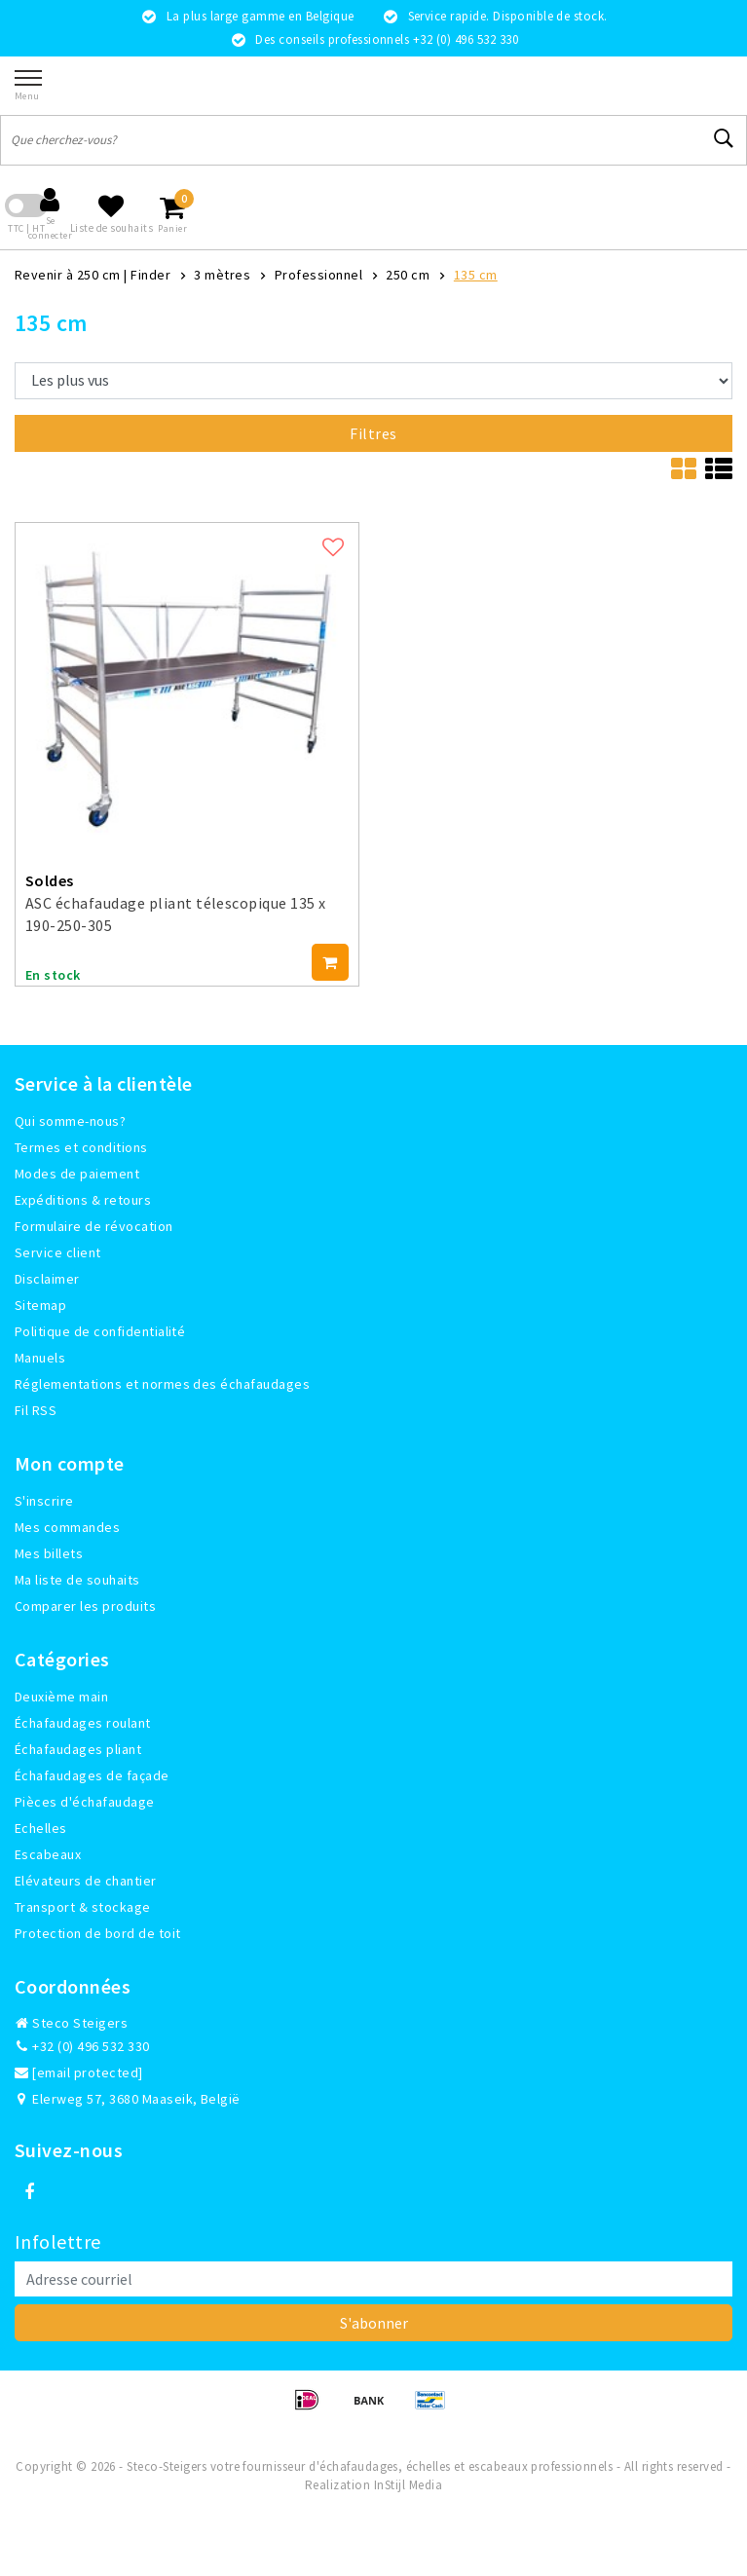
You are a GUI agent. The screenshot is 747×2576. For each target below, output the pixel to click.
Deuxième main (61, 1696)
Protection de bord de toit (97, 1933)
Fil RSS (35, 1410)
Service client (58, 1252)
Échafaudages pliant (78, 1749)
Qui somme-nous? (70, 1121)
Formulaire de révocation (94, 1226)
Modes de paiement (77, 1173)
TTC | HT (26, 228)
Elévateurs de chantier (86, 1880)
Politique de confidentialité (100, 1331)
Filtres (373, 433)
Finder (150, 274)
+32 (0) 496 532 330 (82, 2046)
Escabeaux (48, 1854)
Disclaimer (47, 1279)
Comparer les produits (85, 1606)
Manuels (40, 1357)
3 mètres (222, 274)
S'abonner (374, 2323)
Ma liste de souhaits (77, 1579)
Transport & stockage (83, 1907)
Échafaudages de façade (92, 1775)
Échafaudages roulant (83, 1723)
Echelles (41, 1828)
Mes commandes (67, 1527)
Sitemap (40, 1305)
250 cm (408, 274)
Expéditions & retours (83, 1200)
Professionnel (318, 274)
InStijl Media (408, 2485)
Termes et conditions (81, 1147)
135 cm (476, 274)
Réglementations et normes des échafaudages (162, 1384)
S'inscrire (44, 1501)
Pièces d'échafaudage (85, 1802)
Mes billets (49, 1553)
